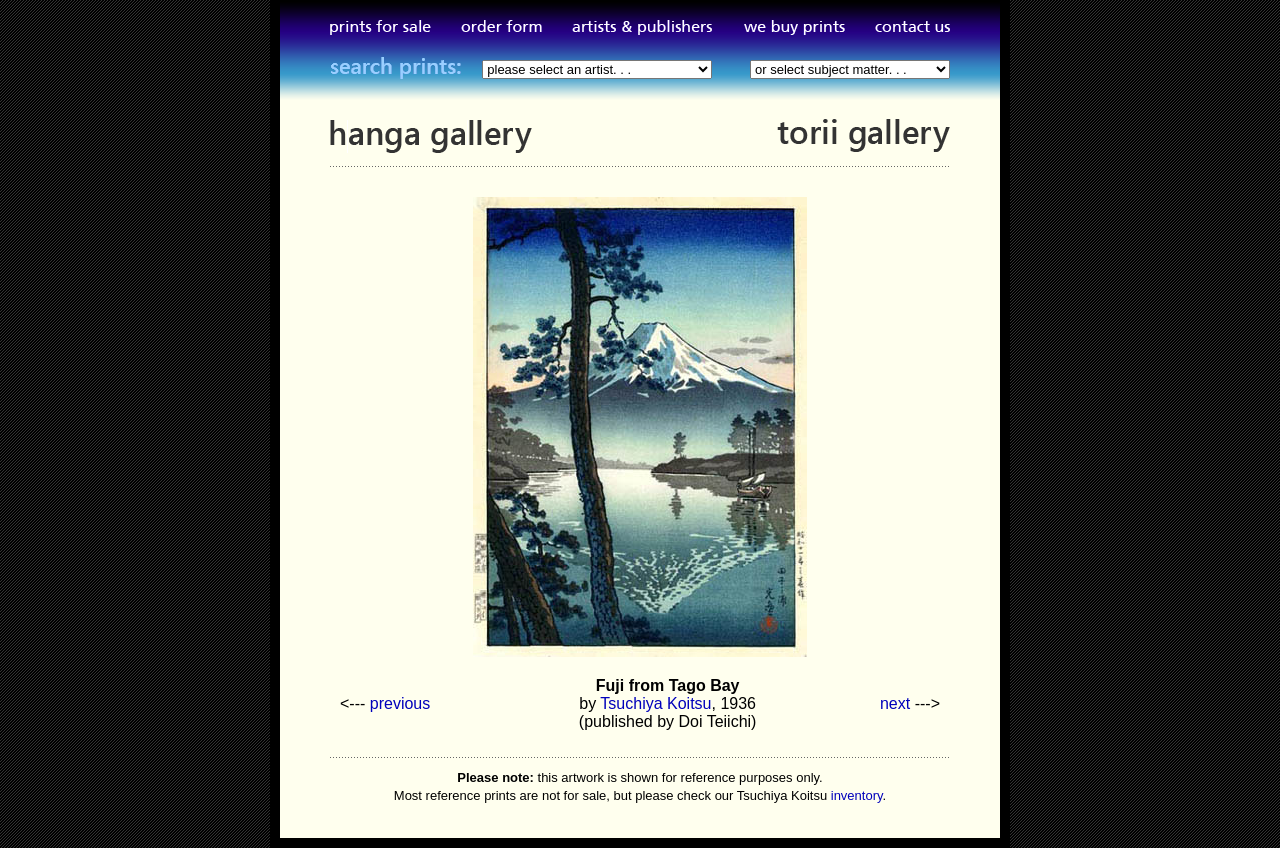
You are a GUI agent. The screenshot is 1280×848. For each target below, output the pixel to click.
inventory (857, 795)
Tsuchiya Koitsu (655, 703)
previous (400, 703)
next (895, 703)
